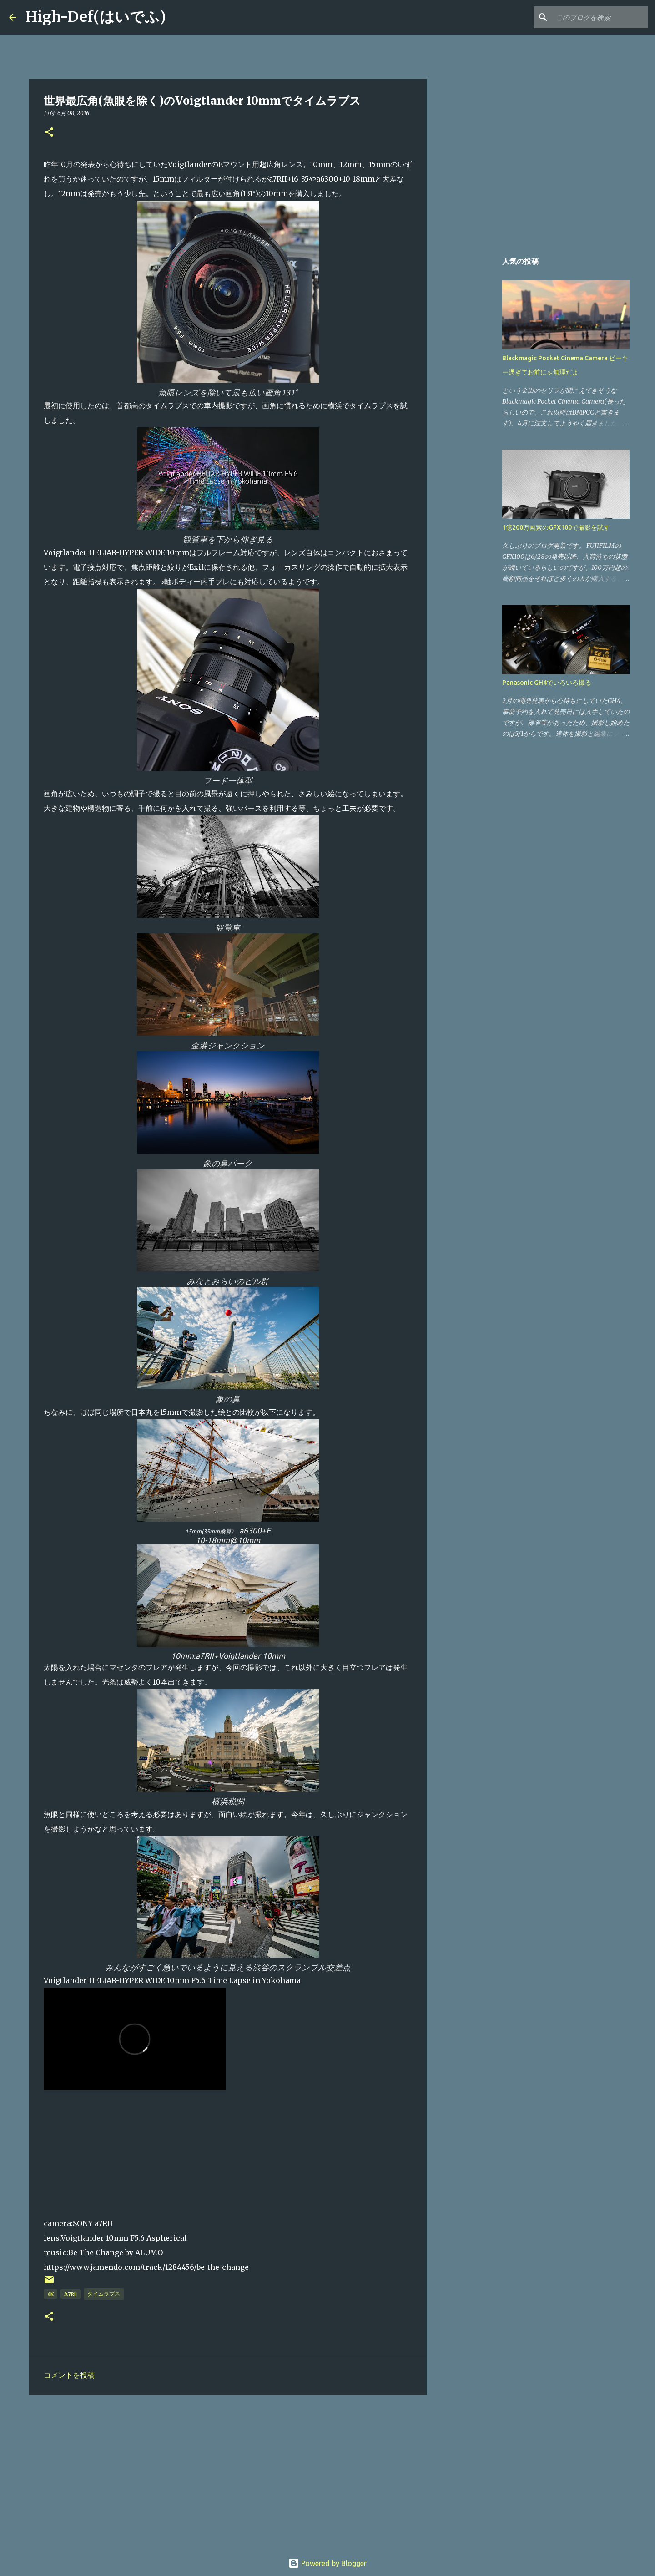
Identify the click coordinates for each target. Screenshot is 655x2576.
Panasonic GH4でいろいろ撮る (546, 682)
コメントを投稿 (69, 2375)
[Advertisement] (227, 2472)
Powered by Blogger (327, 2563)
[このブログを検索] (600, 17)
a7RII (70, 2294)
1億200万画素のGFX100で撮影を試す (556, 527)
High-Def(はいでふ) (95, 17)
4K (50, 2294)
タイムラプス (103, 2294)
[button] (49, 133)
